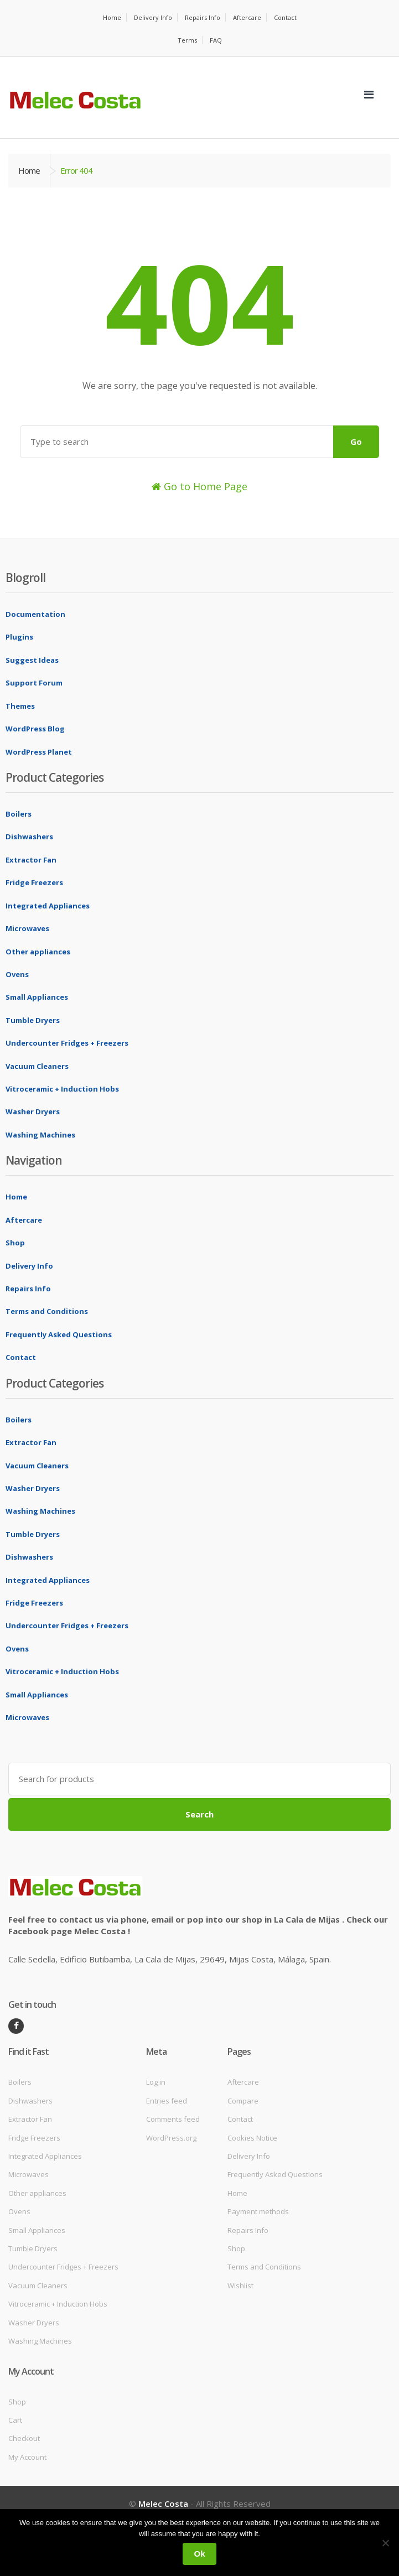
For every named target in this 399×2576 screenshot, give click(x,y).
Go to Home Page (199, 486)
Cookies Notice (252, 2138)
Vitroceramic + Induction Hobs (62, 1089)
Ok (199, 2553)
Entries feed (166, 2101)
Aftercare (247, 17)
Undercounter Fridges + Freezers (67, 1043)
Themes (20, 706)
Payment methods (258, 2211)
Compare (242, 2101)
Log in (155, 2082)
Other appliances (38, 952)
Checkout (24, 2438)
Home (112, 17)
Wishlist (240, 2286)
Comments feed (173, 2119)
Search (199, 1814)
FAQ (216, 40)
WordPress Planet (39, 752)
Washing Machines (40, 1135)
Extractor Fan (31, 860)
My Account (27, 2457)
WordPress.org (171, 2138)
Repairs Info (202, 17)
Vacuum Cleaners (37, 1066)
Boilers (19, 814)
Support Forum (34, 683)
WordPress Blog (35, 729)
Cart (15, 2420)
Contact (285, 17)
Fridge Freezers (34, 882)
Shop (15, 1243)
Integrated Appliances (48, 906)
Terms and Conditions (47, 1311)
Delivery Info (153, 17)
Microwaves (27, 928)
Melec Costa (163, 2503)
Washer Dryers (33, 1111)
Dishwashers (29, 837)
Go (356, 441)
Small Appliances (37, 997)
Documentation (35, 614)
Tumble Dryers (33, 1020)
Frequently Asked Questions (59, 1334)
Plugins (19, 637)
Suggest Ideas (32, 660)
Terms (187, 40)
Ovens (17, 974)
